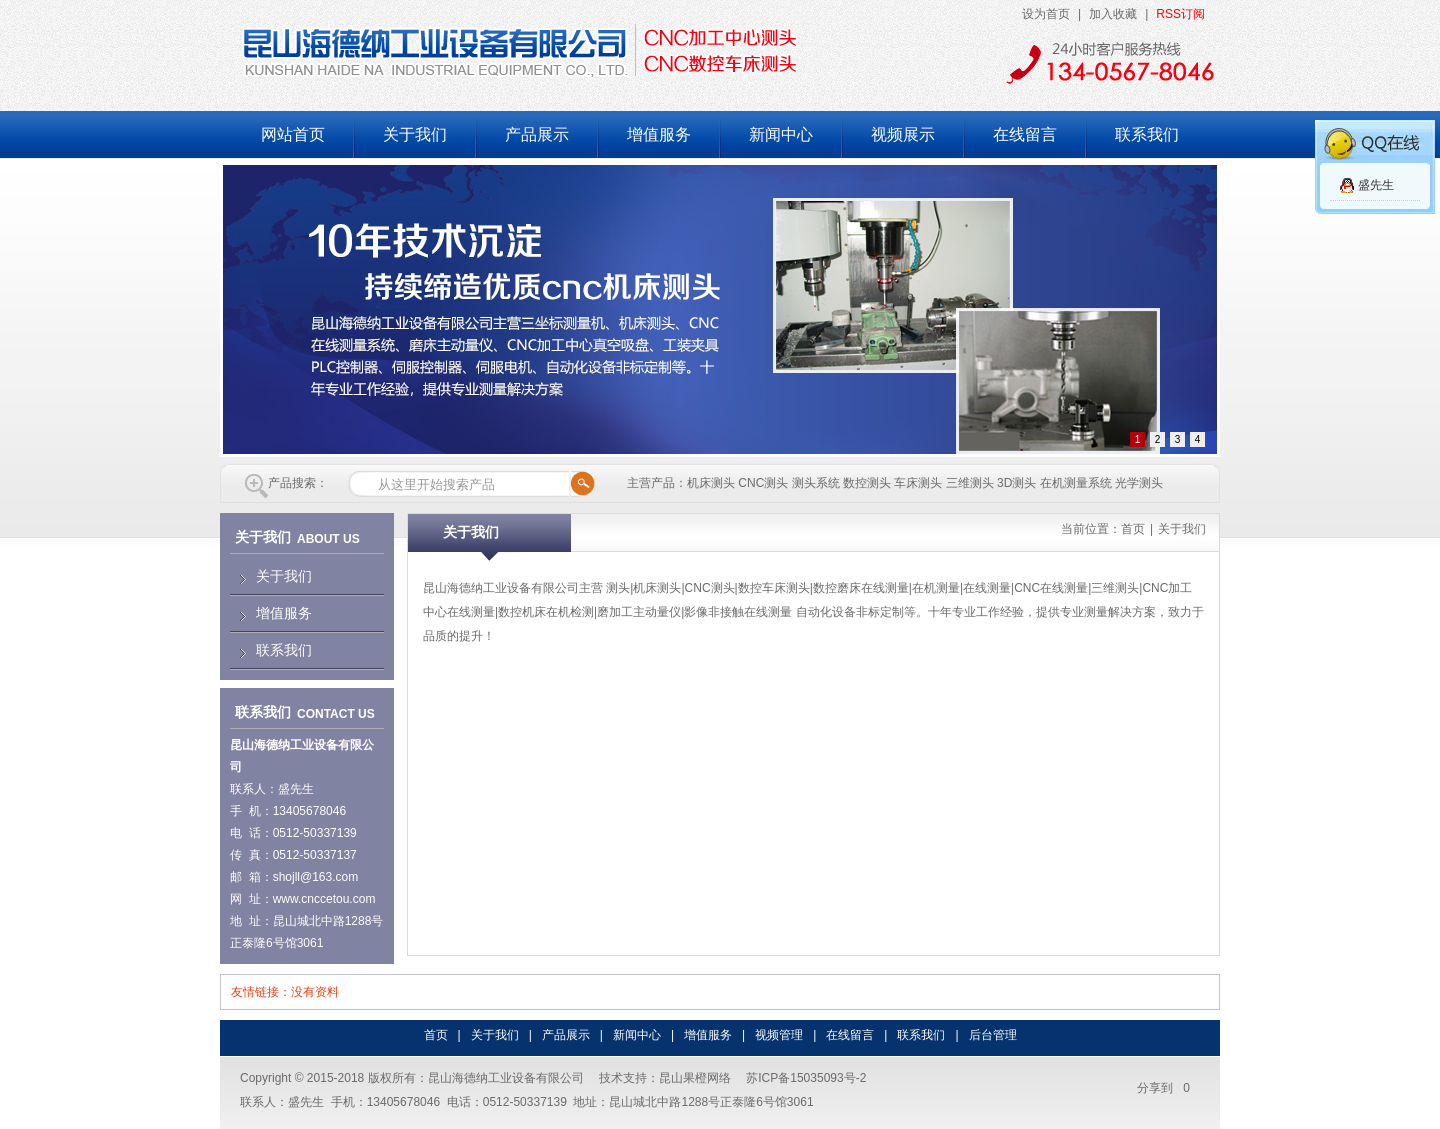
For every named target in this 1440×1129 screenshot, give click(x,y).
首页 (1133, 529)
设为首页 (1046, 14)
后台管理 (993, 1035)
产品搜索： (298, 483)
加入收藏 (1113, 14)
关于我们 (415, 134)
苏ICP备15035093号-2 (806, 1078)
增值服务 (659, 134)
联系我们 (1147, 134)
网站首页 (293, 134)
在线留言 (1025, 134)
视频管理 (779, 1035)
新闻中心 (781, 134)
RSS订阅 (1180, 14)
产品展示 (537, 134)
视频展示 (903, 134)
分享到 (1155, 1088)
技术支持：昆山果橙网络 (665, 1078)
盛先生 (1376, 185)
